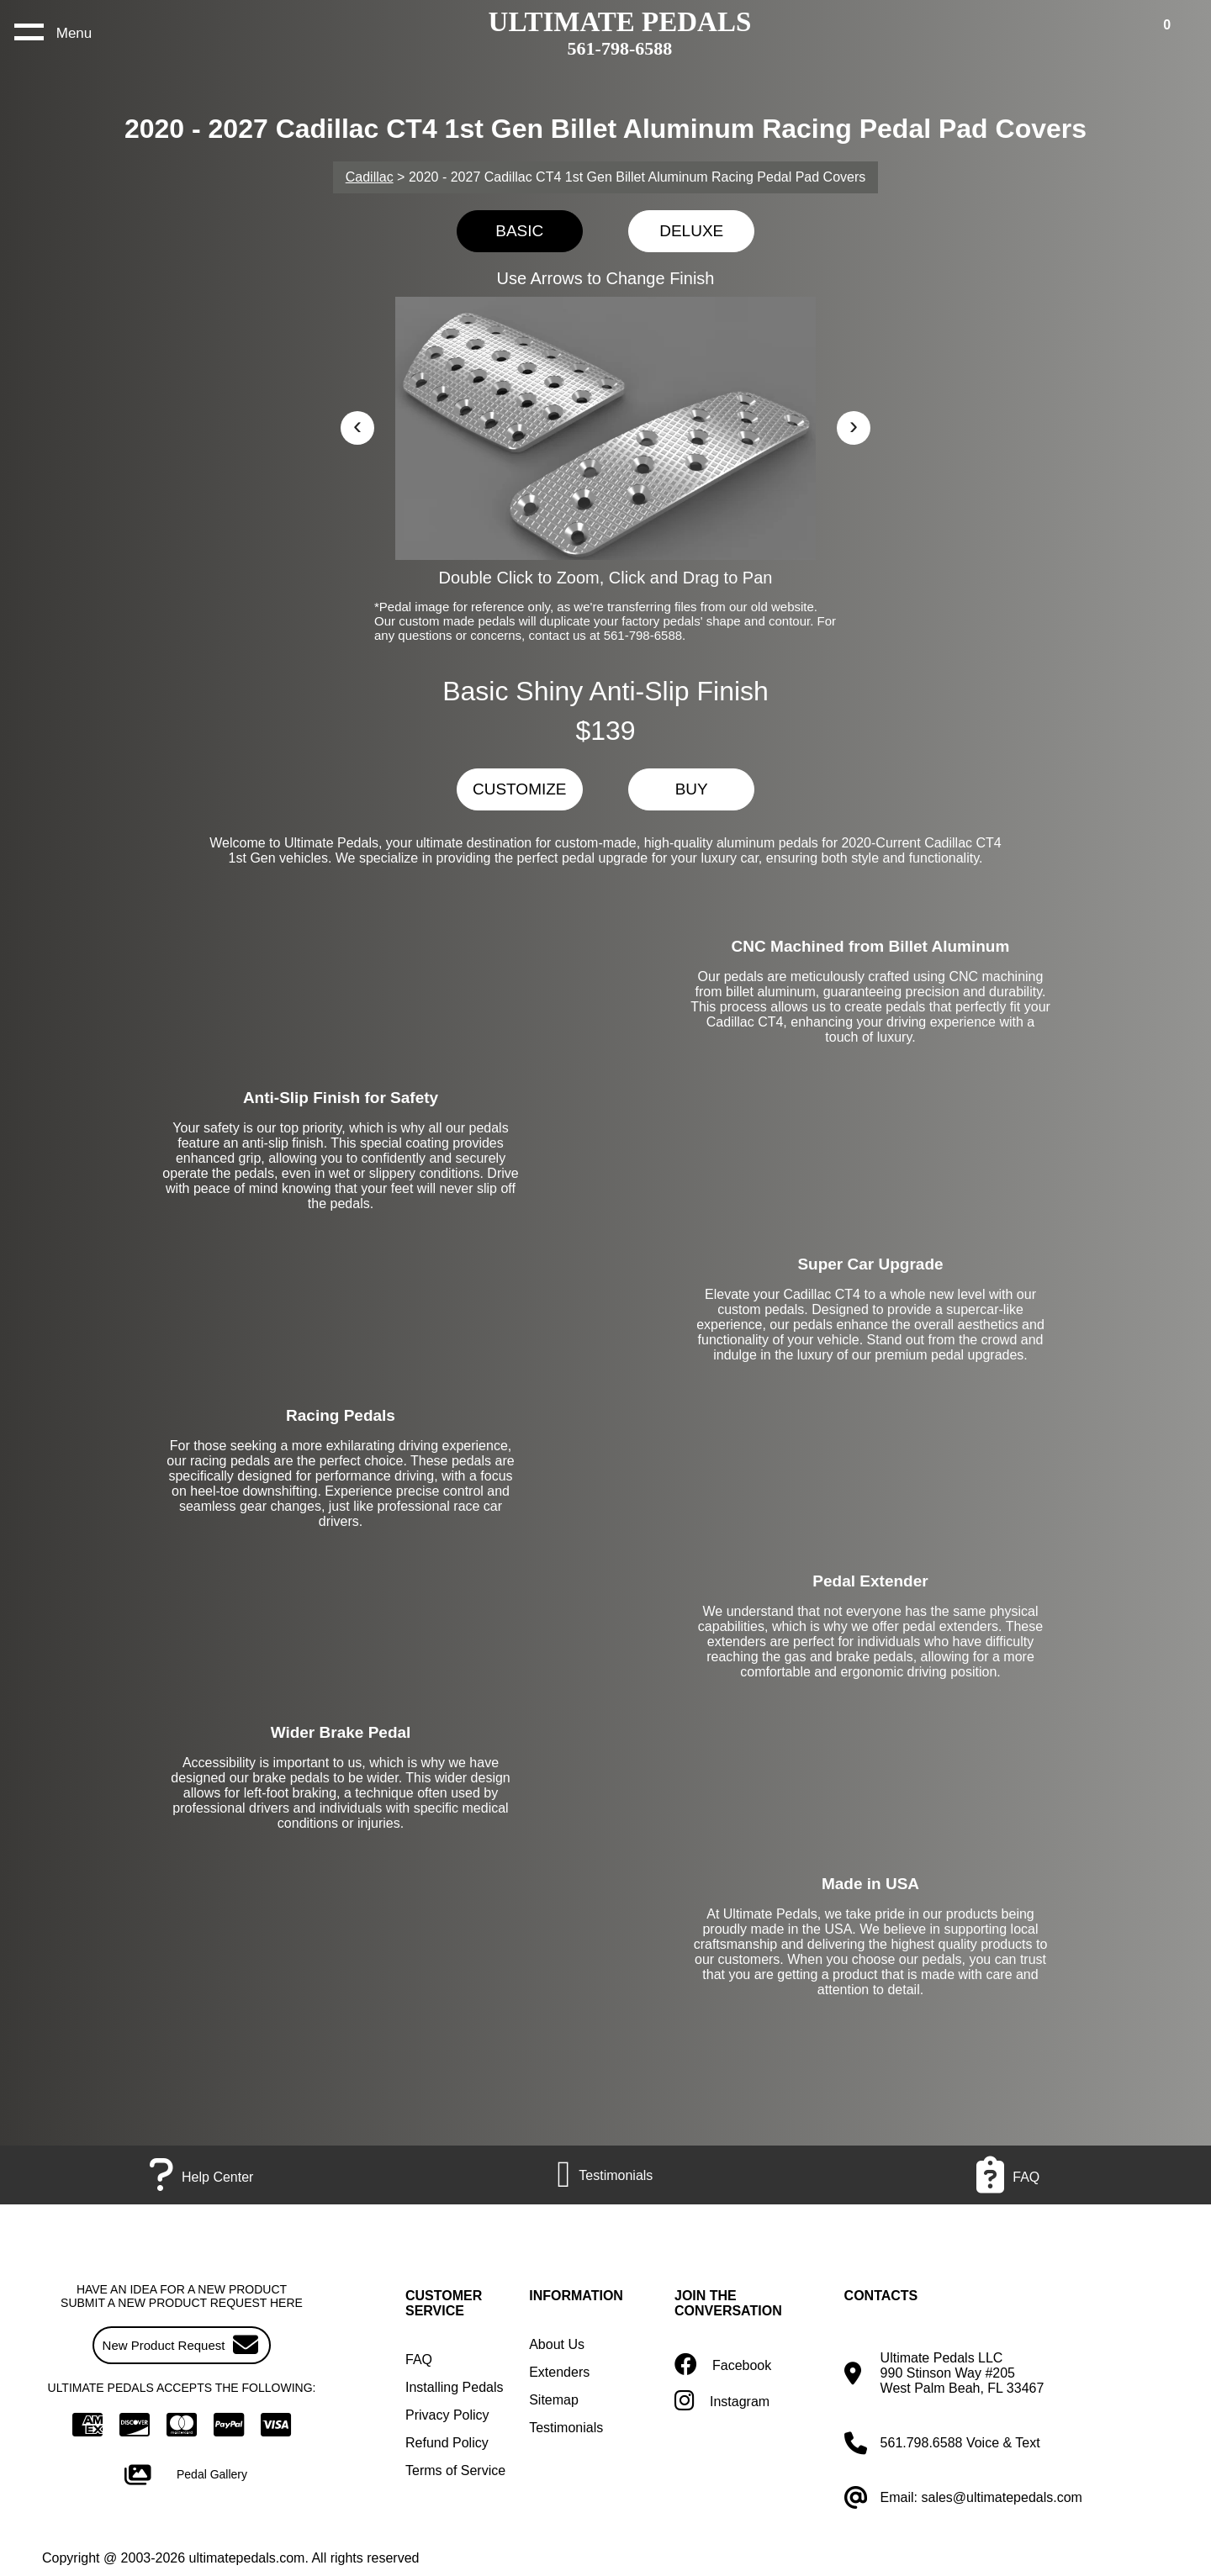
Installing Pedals (454, 2387)
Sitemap (554, 2400)
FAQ (418, 2359)
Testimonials (566, 2427)
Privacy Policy (447, 2415)
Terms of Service (455, 2470)
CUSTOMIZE (520, 789)
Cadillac (370, 177)
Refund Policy (447, 2443)
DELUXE (691, 231)
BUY (691, 789)
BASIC (519, 231)
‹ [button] (357, 425)
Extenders (559, 2372)
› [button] (853, 425)
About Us (556, 2344)
